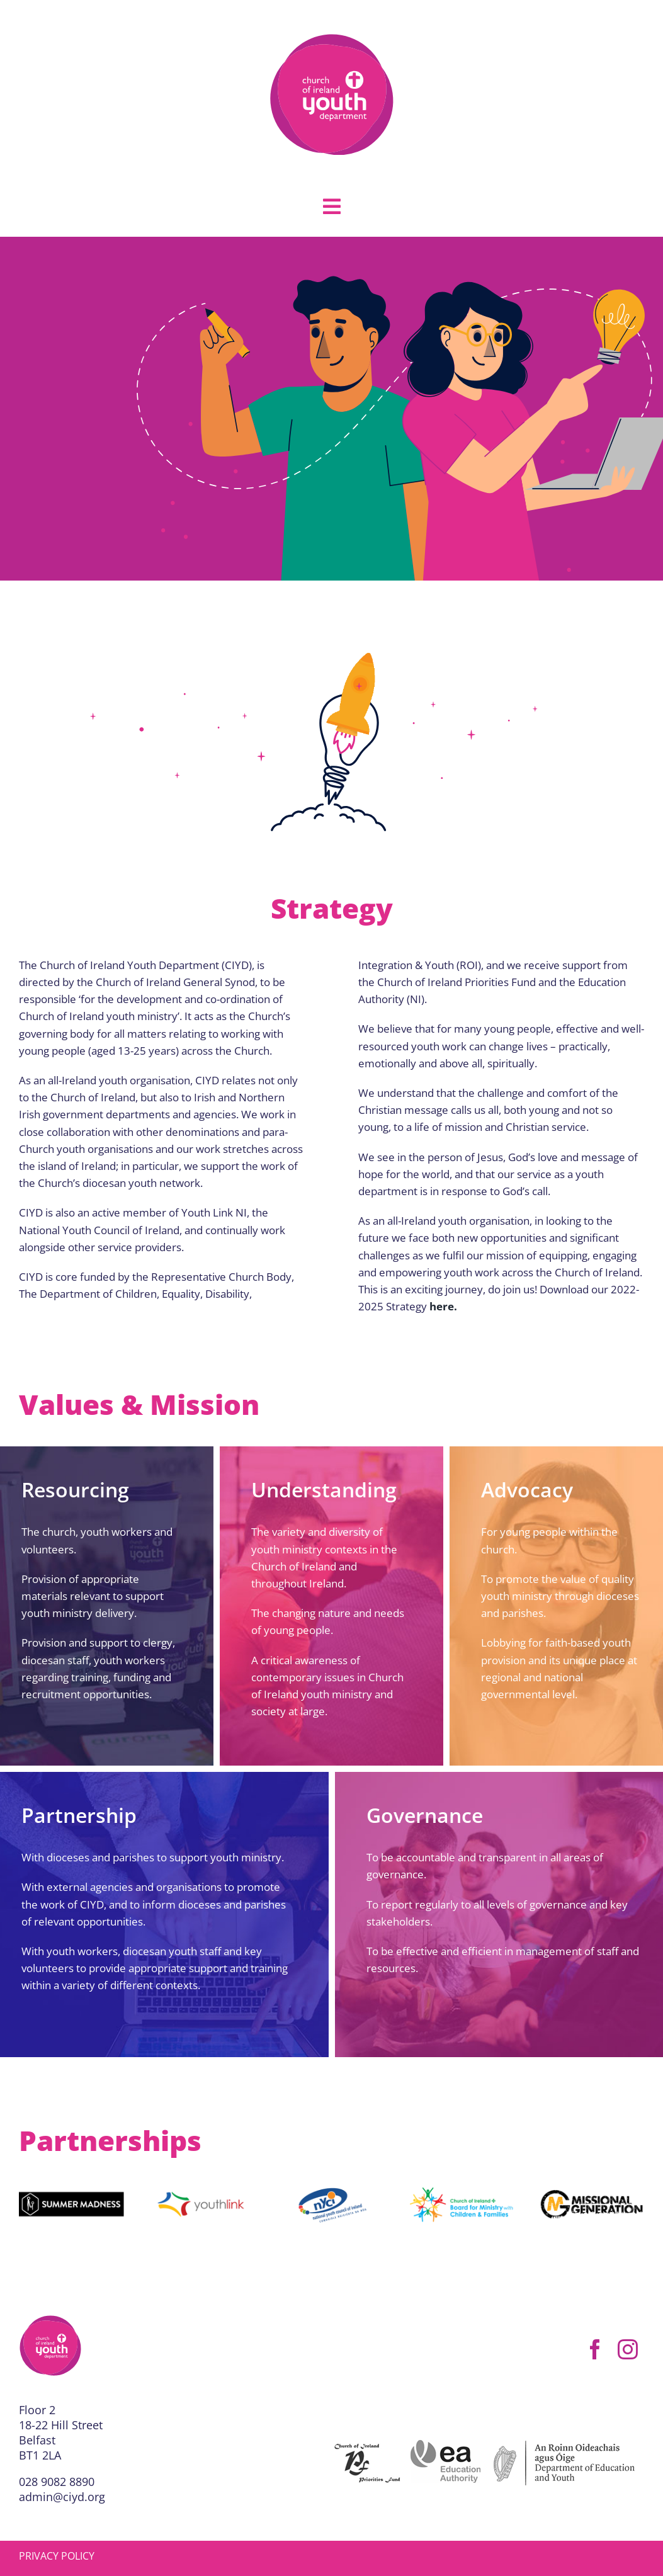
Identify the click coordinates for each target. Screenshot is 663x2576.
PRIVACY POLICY (56, 2556)
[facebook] (595, 2349)
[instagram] (628, 2349)
